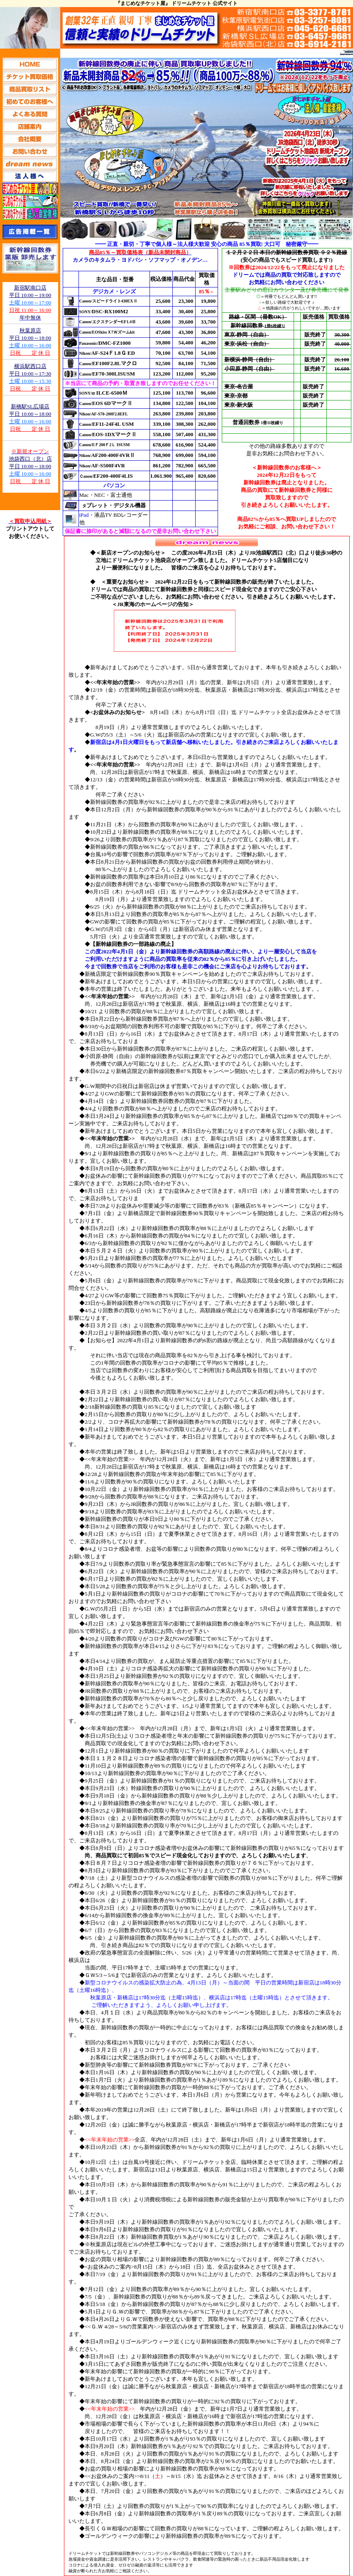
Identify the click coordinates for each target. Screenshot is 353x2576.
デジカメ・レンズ (114, 291)
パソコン (114, 485)
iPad (84, 515)
